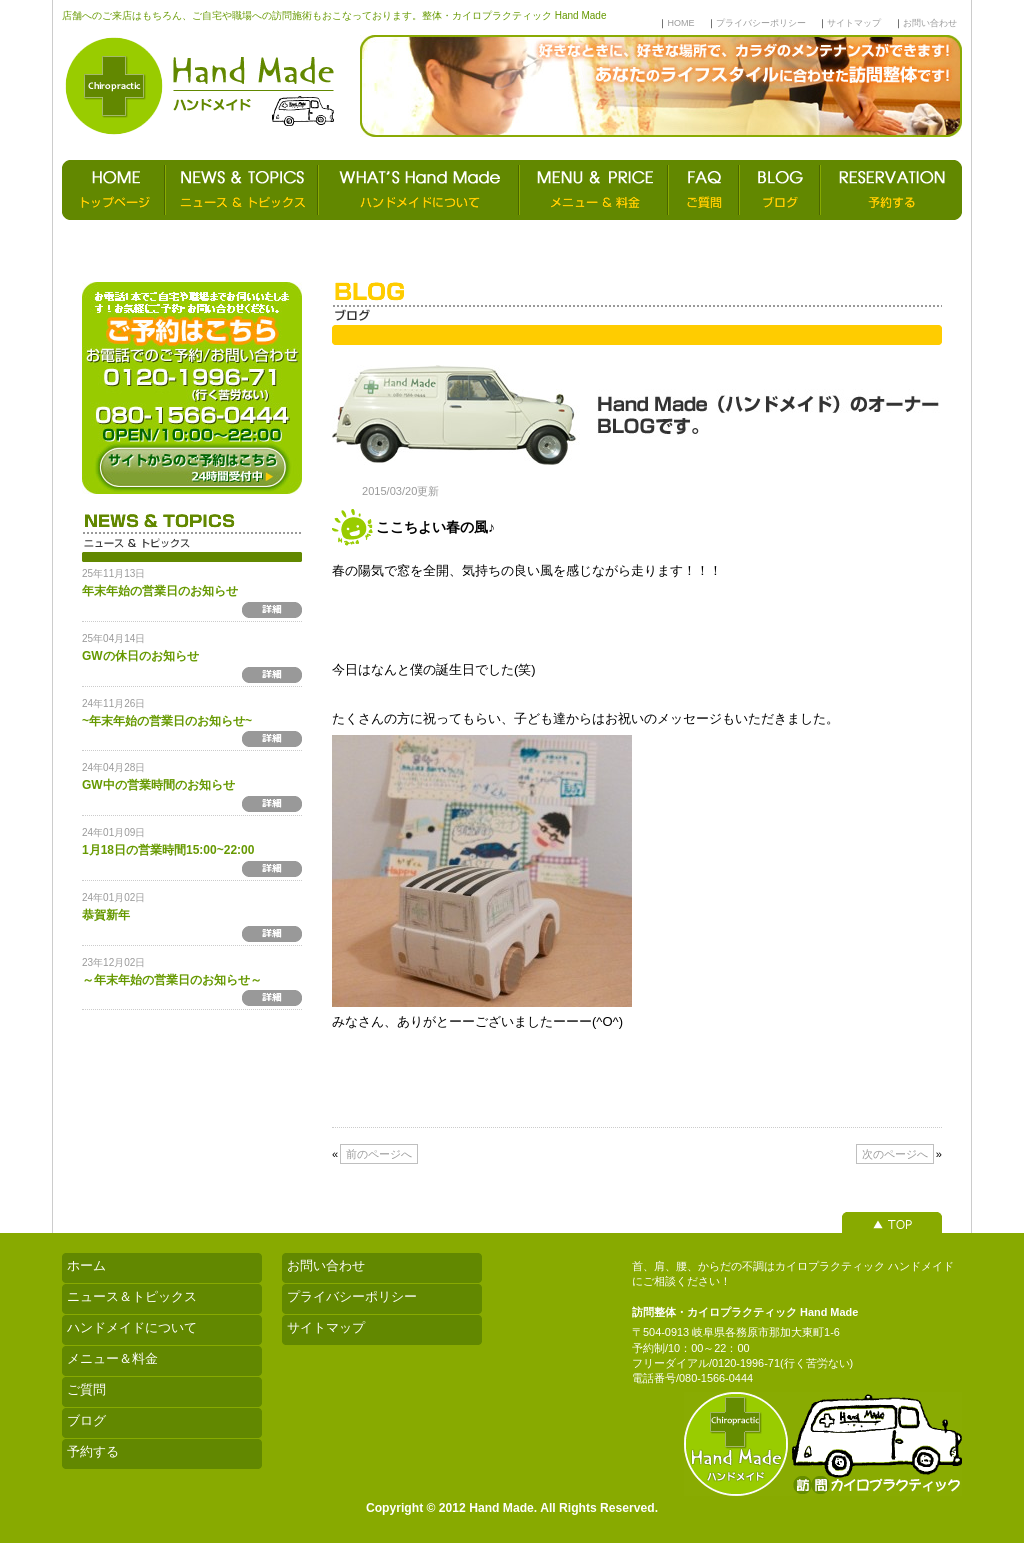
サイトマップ (854, 23)
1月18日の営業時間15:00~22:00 (168, 850)
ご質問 (86, 1389)
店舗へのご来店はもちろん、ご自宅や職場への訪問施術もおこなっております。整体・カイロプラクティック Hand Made (334, 15)
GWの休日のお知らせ (140, 656)
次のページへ (895, 1154)
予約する (93, 1451)
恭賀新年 (106, 915)
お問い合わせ (930, 23)
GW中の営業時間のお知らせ (158, 785)
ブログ (86, 1420)
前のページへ (379, 1154)
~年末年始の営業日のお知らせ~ (167, 721)
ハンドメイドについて (132, 1327)
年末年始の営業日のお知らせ (160, 591)
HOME (680, 23)
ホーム (86, 1265)
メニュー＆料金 (112, 1358)
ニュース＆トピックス (132, 1296)
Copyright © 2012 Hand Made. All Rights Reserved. (512, 1508)
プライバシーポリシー (761, 23)
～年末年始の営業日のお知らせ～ (172, 980)
